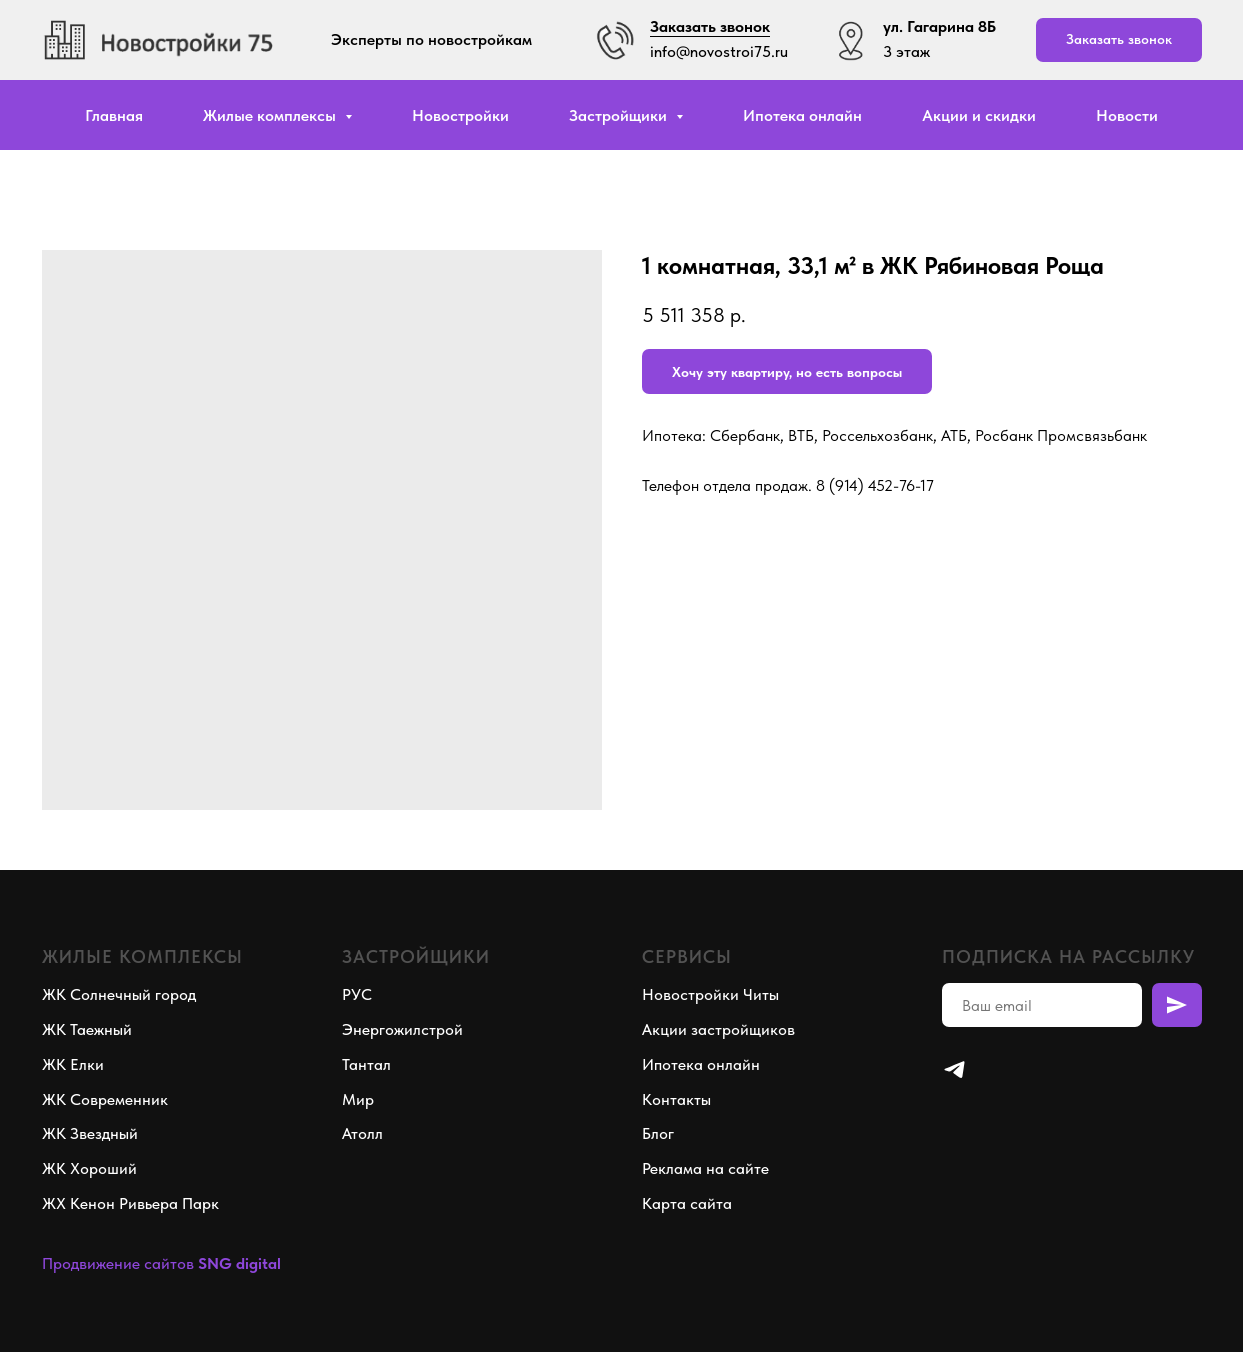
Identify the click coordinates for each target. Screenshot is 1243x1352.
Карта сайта (687, 1203)
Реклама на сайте (705, 1168)
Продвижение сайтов (118, 1263)
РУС (357, 994)
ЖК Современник (105, 1099)
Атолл (362, 1133)
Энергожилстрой (402, 1029)
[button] (1119, 40)
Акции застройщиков (718, 1029)
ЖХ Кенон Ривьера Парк (130, 1203)
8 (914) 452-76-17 (875, 485)
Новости (1127, 115)
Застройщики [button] (620, 115)
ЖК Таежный (87, 1029)
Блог (658, 1133)
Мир (358, 1099)
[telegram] (954, 1069)
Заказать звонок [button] (710, 26)
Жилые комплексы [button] (271, 115)
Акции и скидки (979, 115)
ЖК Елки (73, 1064)
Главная (114, 115)
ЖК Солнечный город (119, 994)
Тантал (366, 1064)
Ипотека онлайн (802, 115)
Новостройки (460, 115)
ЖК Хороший (89, 1168)
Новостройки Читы (710, 994)
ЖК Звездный (90, 1133)
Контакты (676, 1099)
